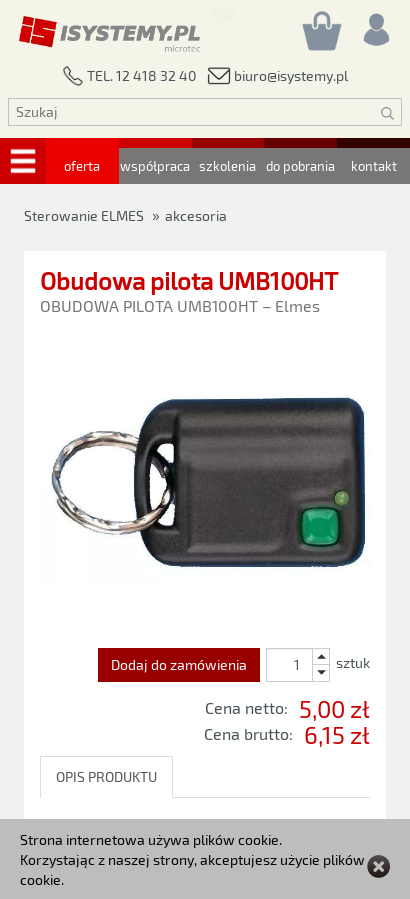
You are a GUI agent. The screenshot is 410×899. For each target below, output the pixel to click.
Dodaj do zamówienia (179, 664)
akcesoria (196, 215)
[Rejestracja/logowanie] (375, 24)
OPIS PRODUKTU (106, 776)
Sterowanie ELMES (84, 215)
